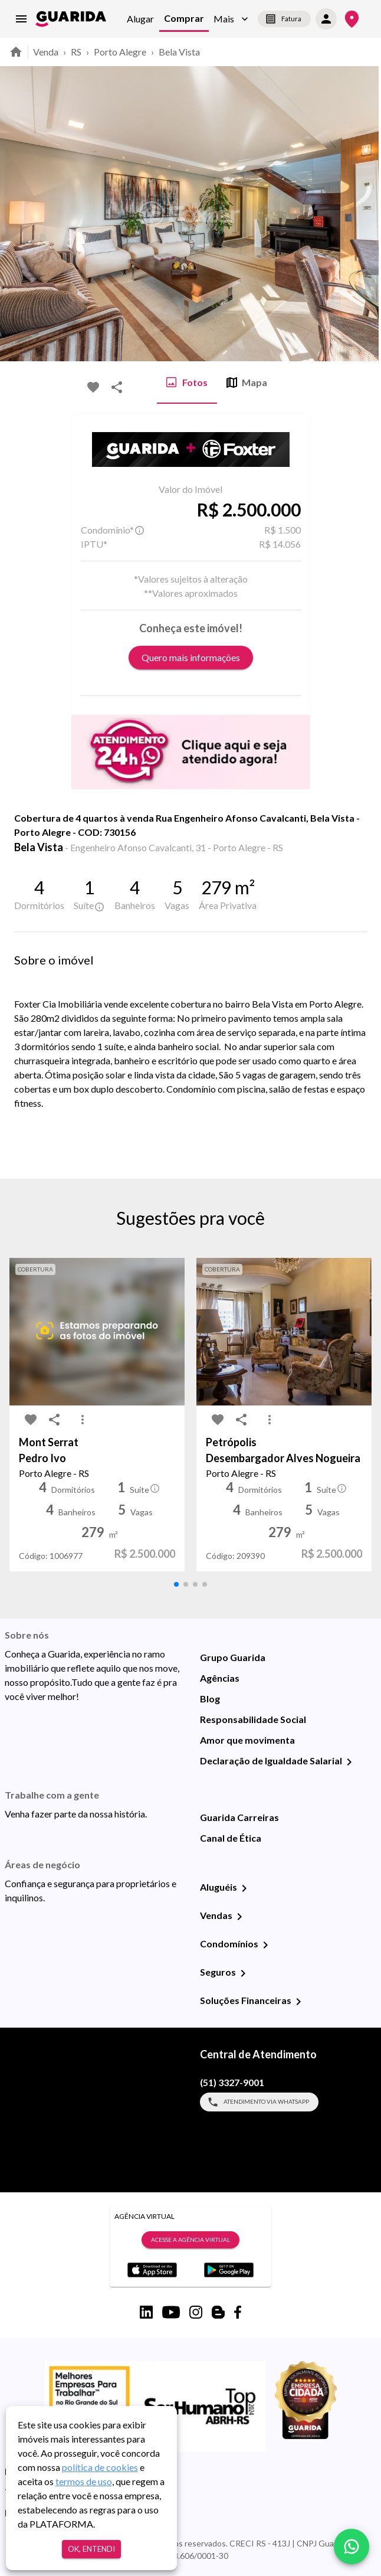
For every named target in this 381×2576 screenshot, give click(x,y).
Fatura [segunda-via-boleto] (284, 19)
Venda (45, 51)
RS (76, 51)
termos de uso (83, 2481)
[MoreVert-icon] (82, 1419)
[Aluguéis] (244, 1888)
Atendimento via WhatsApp (259, 2102)
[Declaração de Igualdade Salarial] (349, 1762)
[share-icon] (117, 387)
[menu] (21, 19)
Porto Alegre (120, 51)
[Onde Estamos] (352, 19)
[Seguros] (243, 1973)
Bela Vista (179, 51)
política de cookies (100, 2467)
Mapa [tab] (247, 382)
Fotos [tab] (187, 382)
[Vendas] (239, 1917)
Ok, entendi (91, 2549)
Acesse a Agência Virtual (190, 2240)
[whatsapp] (351, 2546)
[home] (70, 19)
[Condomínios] (265, 1945)
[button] (231, 19)
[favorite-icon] (93, 387)
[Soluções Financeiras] (298, 2002)
